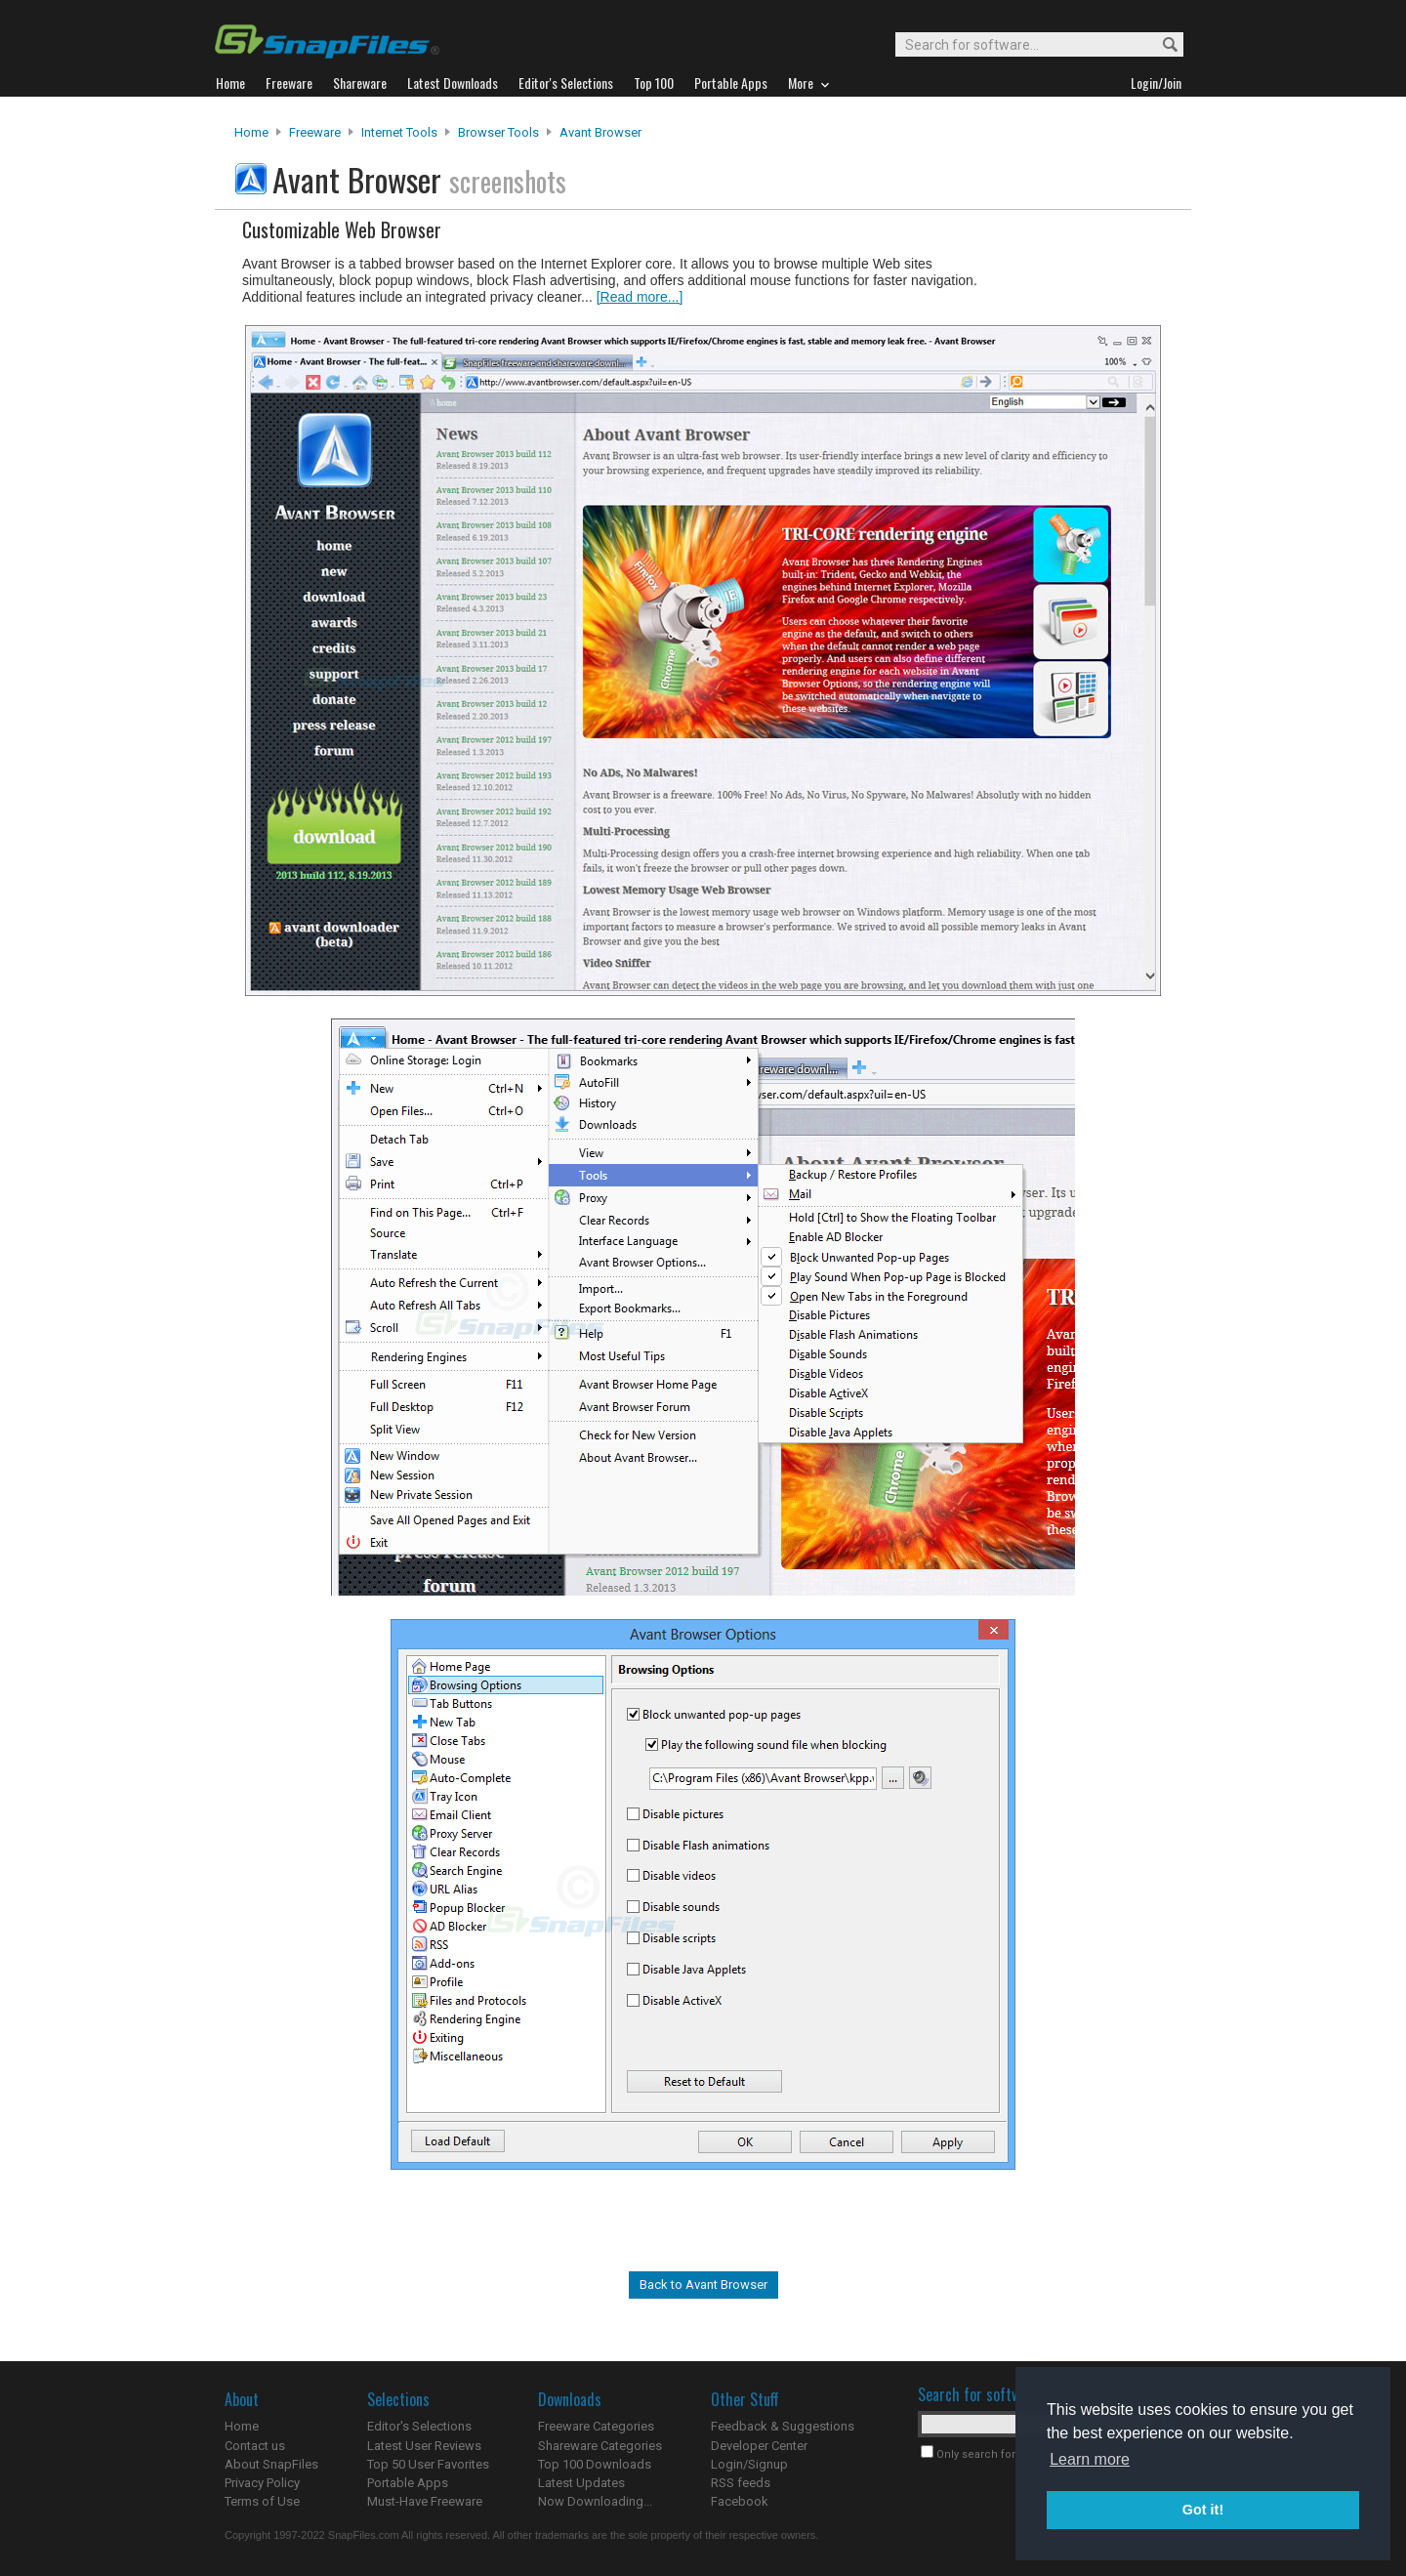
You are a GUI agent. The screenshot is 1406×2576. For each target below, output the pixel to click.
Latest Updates (581, 2482)
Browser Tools (498, 132)
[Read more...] (640, 297)
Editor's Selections (419, 2426)
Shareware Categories (600, 2445)
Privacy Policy (262, 2482)
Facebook (739, 2501)
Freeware (315, 132)
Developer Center (759, 2445)
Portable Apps (407, 2482)
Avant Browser (600, 132)
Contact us (255, 2445)
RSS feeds (740, 2482)
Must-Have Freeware (424, 2501)
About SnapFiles (271, 2464)
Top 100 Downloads (594, 2464)
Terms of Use (262, 2501)
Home (251, 132)
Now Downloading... (595, 2501)
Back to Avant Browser (703, 2284)
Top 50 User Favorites (428, 2464)
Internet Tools (399, 132)
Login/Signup (749, 2464)
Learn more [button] (1090, 2459)
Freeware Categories (596, 2426)
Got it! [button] (1202, 2509)
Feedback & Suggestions (782, 2426)
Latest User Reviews (424, 2445)
